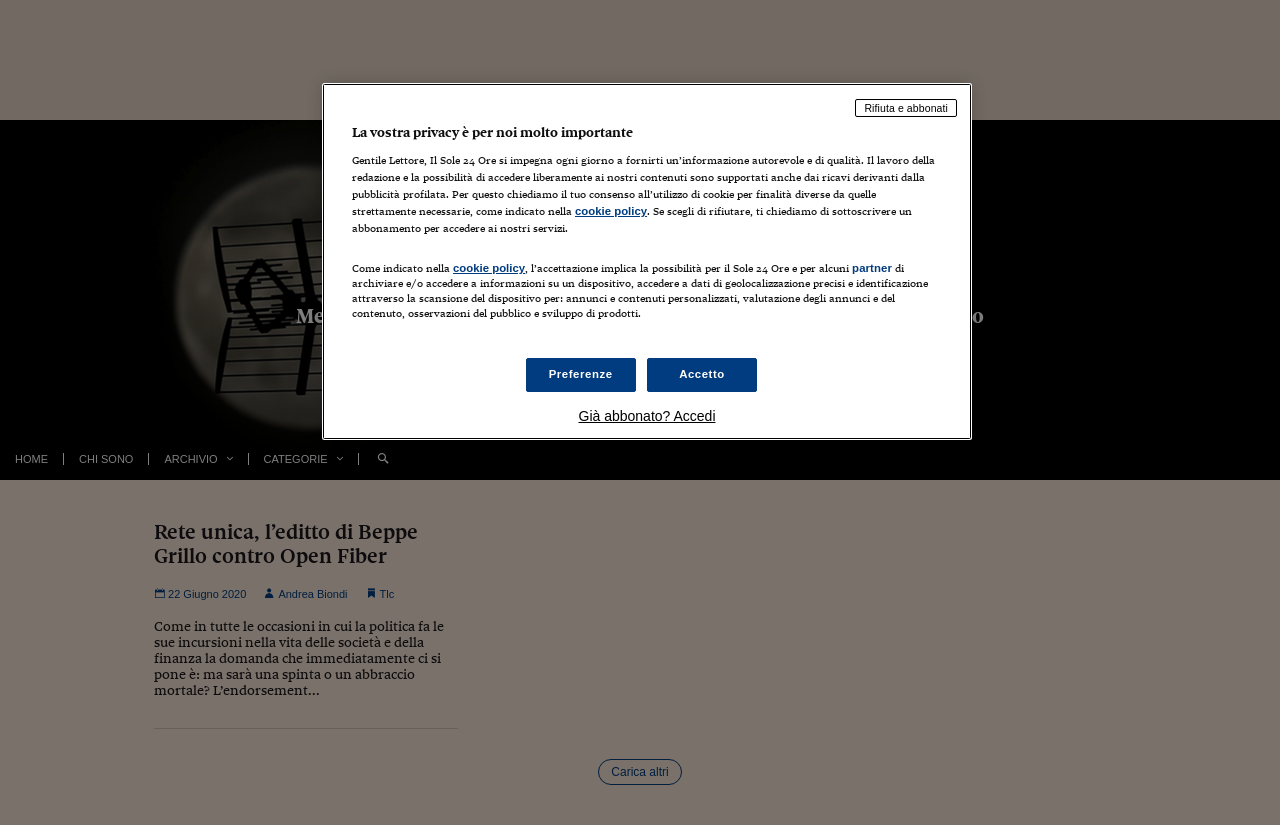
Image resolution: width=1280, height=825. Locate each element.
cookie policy (611, 211)
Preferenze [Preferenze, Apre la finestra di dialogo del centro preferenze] (581, 374)
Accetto (702, 374)
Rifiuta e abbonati (906, 108)
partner (872, 268)
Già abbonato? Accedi (647, 416)
